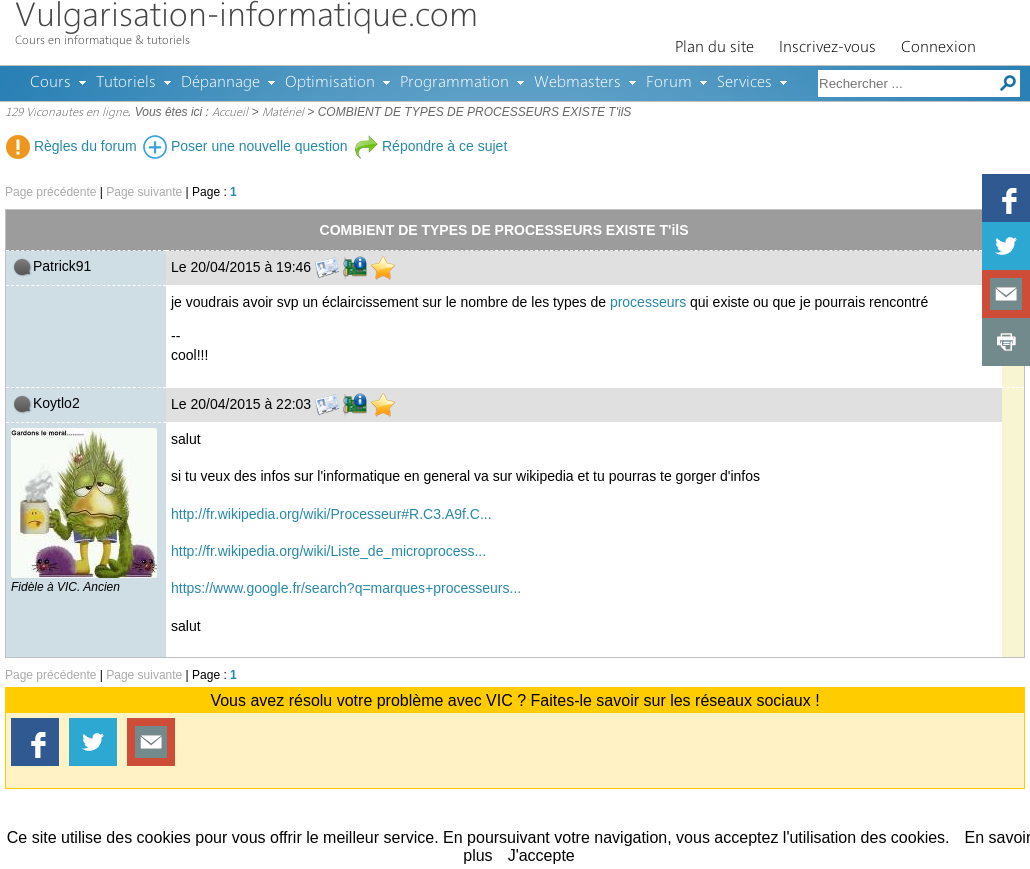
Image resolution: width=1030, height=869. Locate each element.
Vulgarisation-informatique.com (246, 17)
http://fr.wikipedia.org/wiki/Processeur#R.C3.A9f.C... (331, 514)
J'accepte (541, 855)
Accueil (230, 113)
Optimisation (330, 83)
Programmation (454, 83)
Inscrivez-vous (827, 48)
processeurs (648, 302)
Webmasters (577, 83)
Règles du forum (71, 146)
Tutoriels (126, 83)
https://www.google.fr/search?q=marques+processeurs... (346, 588)
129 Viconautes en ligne (66, 113)
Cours (50, 83)
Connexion (938, 48)
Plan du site (714, 48)
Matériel (283, 113)
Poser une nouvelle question (245, 146)
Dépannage (220, 83)
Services (744, 83)
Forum (669, 83)
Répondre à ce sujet (430, 146)
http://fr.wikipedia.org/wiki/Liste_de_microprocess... (328, 551)
